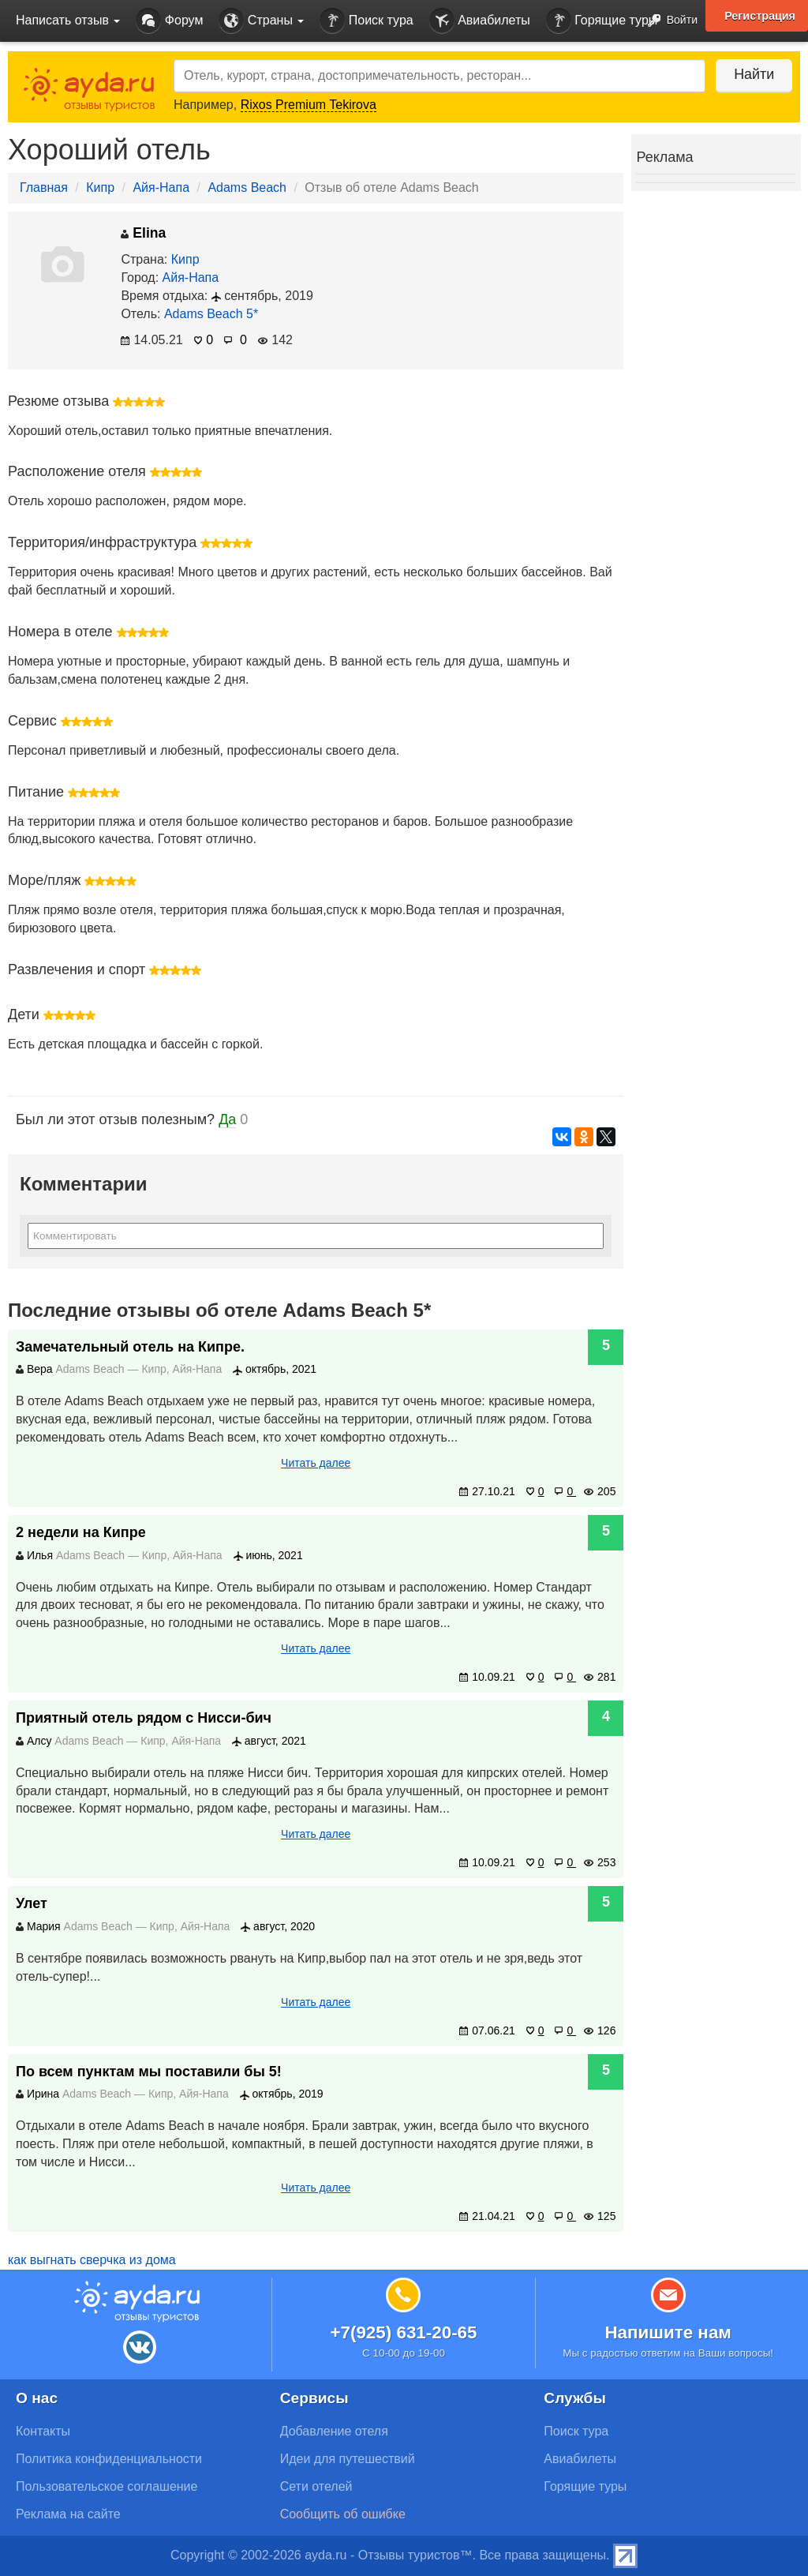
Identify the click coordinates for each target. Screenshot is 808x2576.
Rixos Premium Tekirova (308, 104)
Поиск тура (366, 21)
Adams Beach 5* (211, 314)
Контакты (43, 2431)
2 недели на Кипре (81, 1532)
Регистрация (760, 15)
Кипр (100, 187)
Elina (143, 233)
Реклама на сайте (68, 2514)
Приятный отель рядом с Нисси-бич (143, 1718)
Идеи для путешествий (347, 2458)
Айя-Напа (161, 187)
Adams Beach (247, 187)
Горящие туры (602, 21)
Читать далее (315, 1463)
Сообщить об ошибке (343, 2514)
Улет (31, 1903)
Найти (752, 74)
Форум (169, 21)
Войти (668, 21)
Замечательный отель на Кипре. (130, 1347)
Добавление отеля (334, 2431)
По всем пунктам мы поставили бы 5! (149, 2071)
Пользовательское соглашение (106, 2486)
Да (227, 1119)
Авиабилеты (479, 21)
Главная (44, 187)
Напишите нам (667, 2332)
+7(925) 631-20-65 (403, 2332)
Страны (261, 21)
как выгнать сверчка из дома (92, 2260)
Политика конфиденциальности (109, 2458)
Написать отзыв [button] (68, 20)
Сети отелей (316, 2486)
